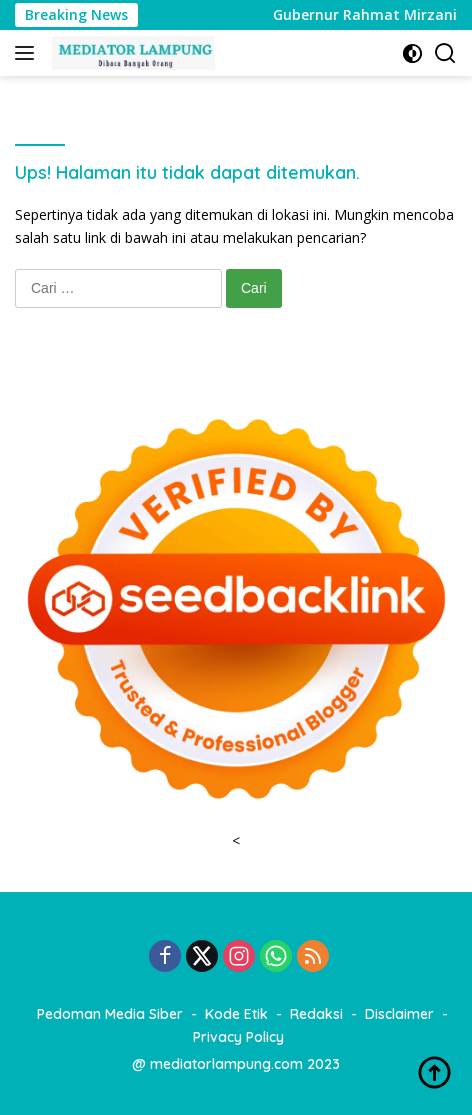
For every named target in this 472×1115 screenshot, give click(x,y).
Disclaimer (399, 1014)
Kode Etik (236, 1014)
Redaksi (316, 1014)
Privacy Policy (238, 1037)
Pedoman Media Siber (110, 1014)
